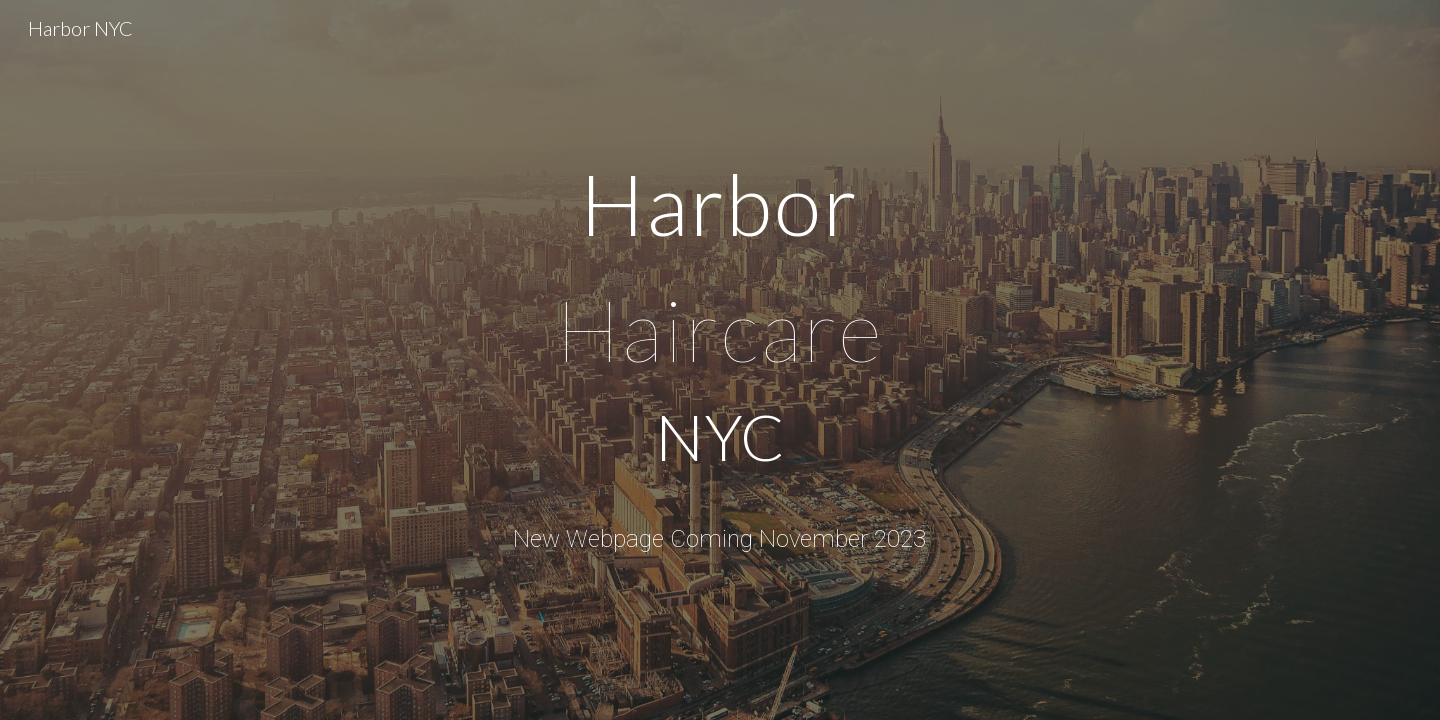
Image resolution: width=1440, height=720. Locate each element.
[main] (720, 325)
